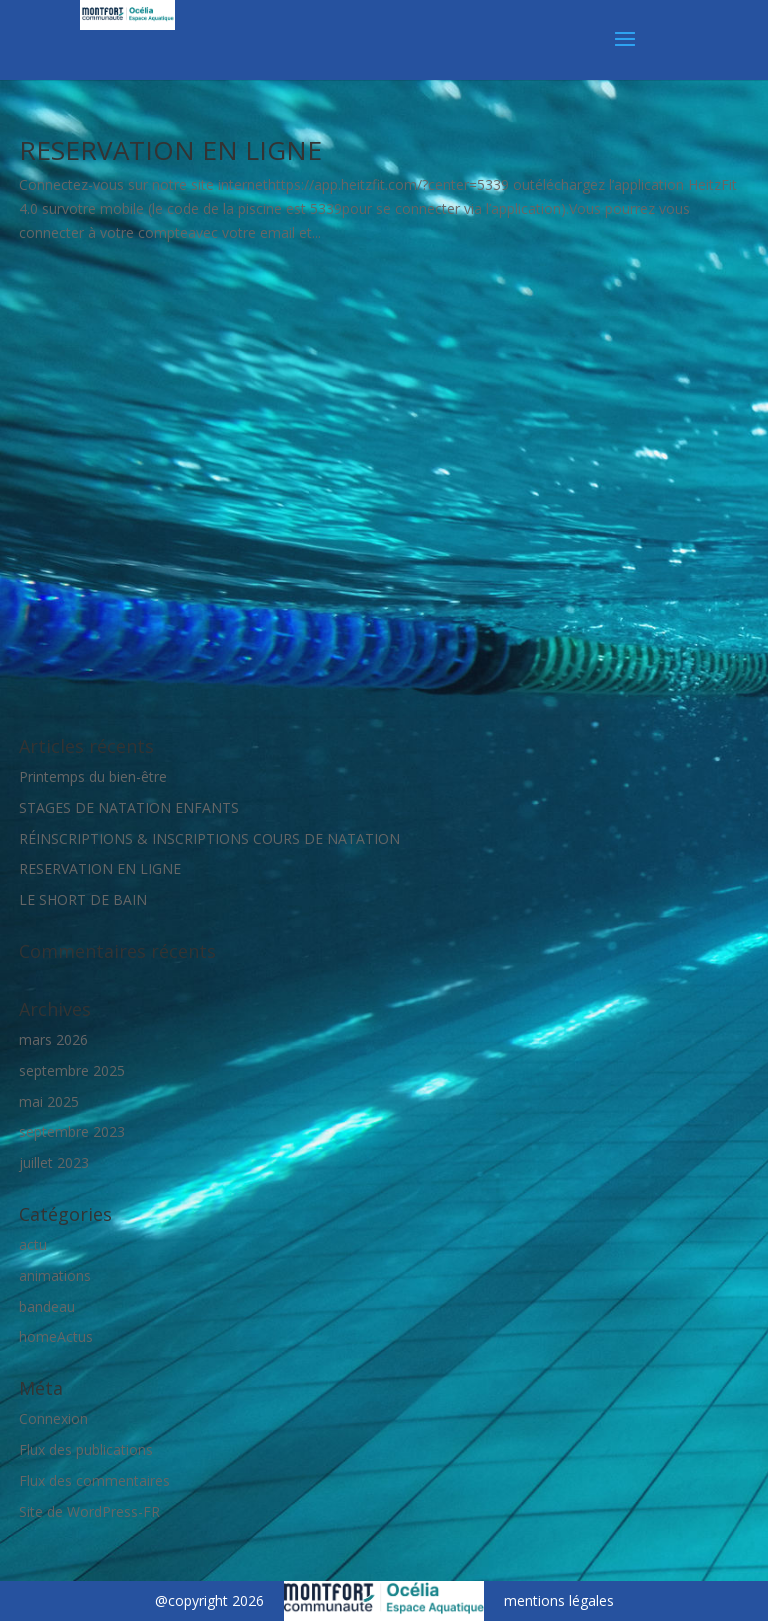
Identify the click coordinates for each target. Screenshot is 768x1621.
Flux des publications (86, 1282)
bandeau (47, 1139)
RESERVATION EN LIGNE (170, 150)
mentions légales (559, 1434)
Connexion (53, 1251)
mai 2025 (49, 934)
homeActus (56, 1170)
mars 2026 (53, 872)
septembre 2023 (72, 965)
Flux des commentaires (94, 1313)
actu (33, 1077)
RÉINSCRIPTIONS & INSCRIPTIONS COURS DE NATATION (209, 671)
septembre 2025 (72, 903)
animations (55, 1108)
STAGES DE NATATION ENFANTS (129, 640)
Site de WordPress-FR (89, 1344)
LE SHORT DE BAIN (83, 732)
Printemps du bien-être (93, 609)
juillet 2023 (54, 995)
